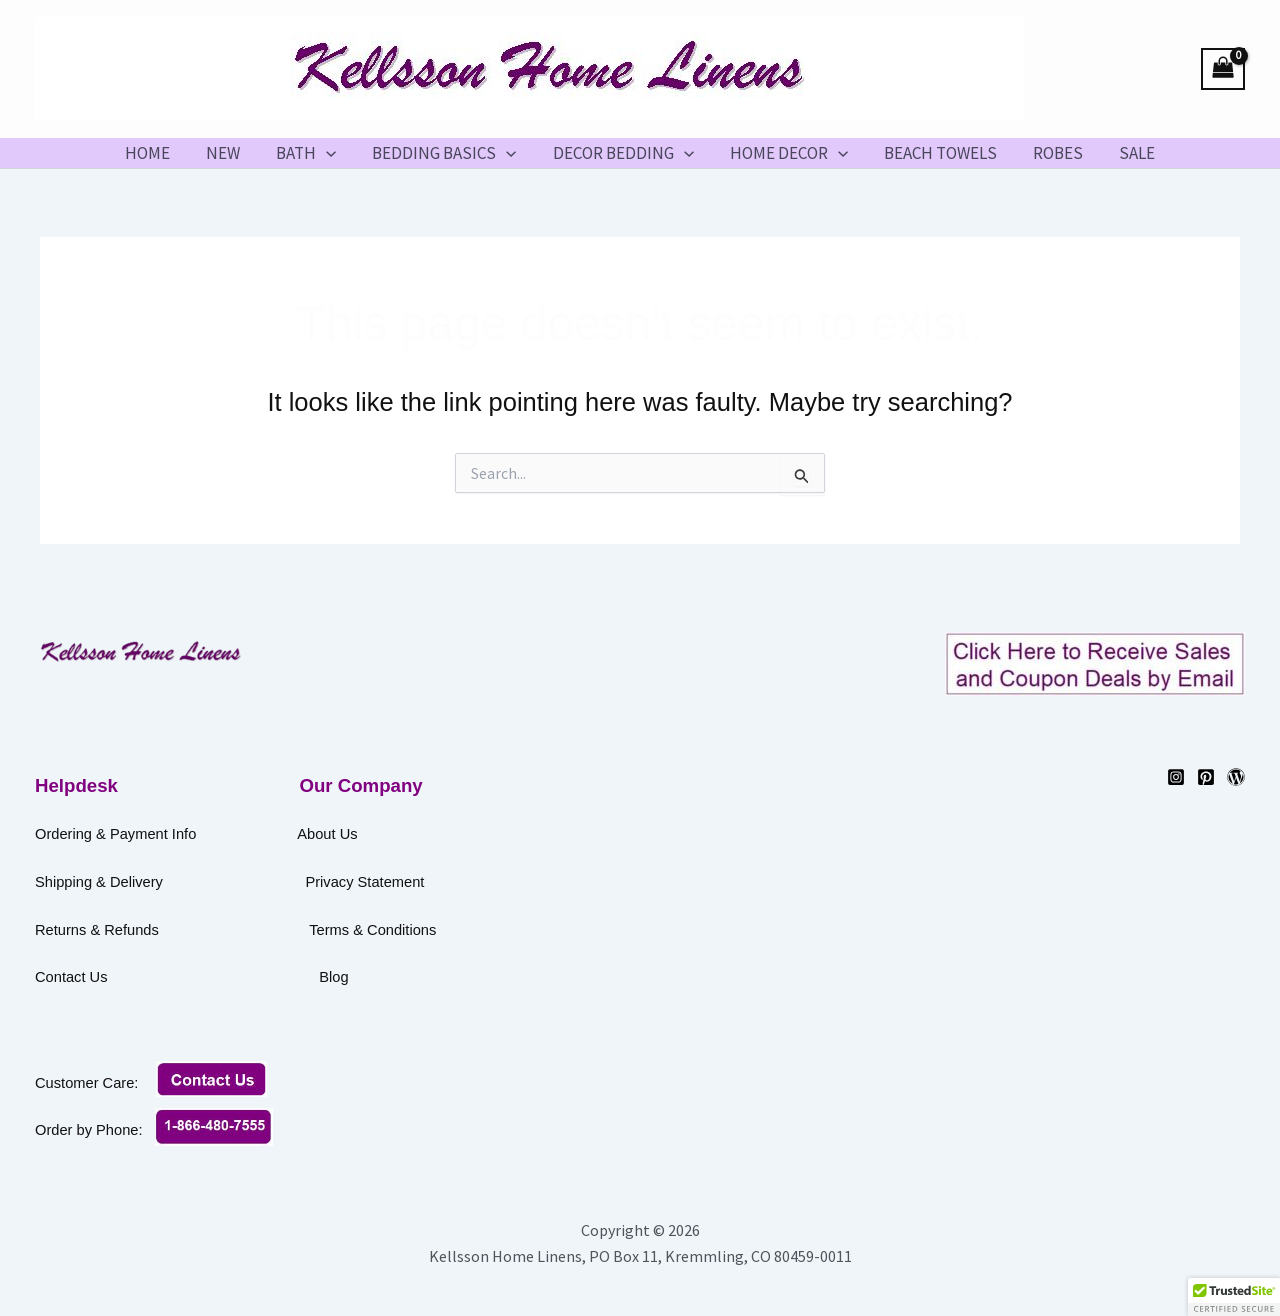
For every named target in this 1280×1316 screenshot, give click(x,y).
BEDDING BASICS (446, 153)
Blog (333, 977)
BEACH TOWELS (936, 153)
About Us (327, 834)
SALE (1129, 153)
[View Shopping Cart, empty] (1223, 69)
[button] (330, 153)
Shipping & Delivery (99, 882)
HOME (155, 153)
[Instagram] (1176, 777)
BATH (310, 153)
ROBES (1052, 153)
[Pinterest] (1206, 777)
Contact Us (173, 977)
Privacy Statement (364, 882)
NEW (229, 153)
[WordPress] (1236, 777)
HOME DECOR (787, 153)
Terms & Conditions (439, 930)
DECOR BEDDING (623, 153)
